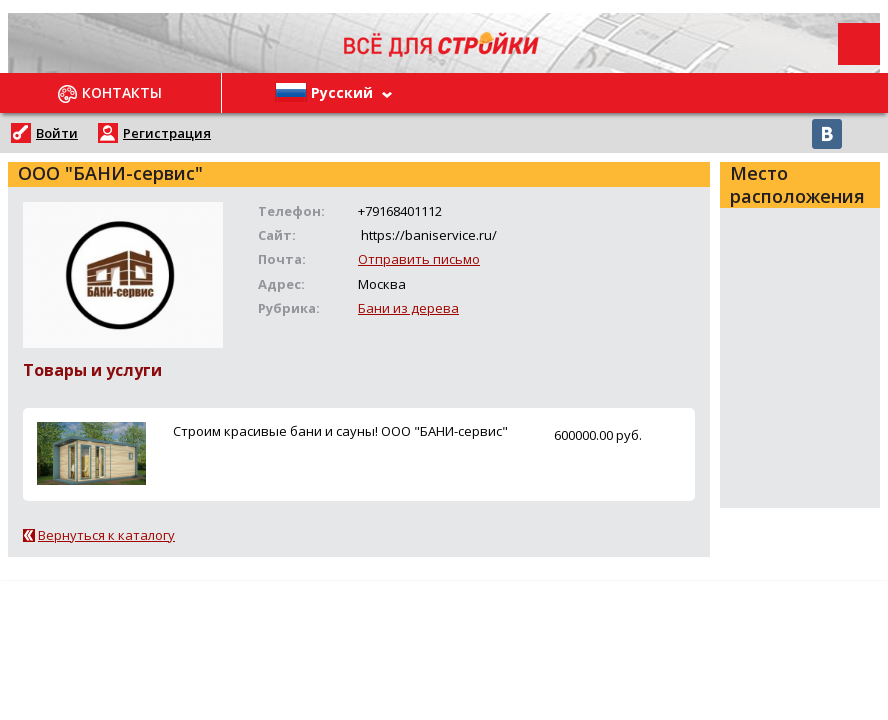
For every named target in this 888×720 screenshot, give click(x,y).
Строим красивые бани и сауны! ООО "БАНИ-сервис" (340, 431)
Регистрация (167, 133)
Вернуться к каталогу (106, 535)
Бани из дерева (408, 308)
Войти (57, 133)
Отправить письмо (419, 259)
